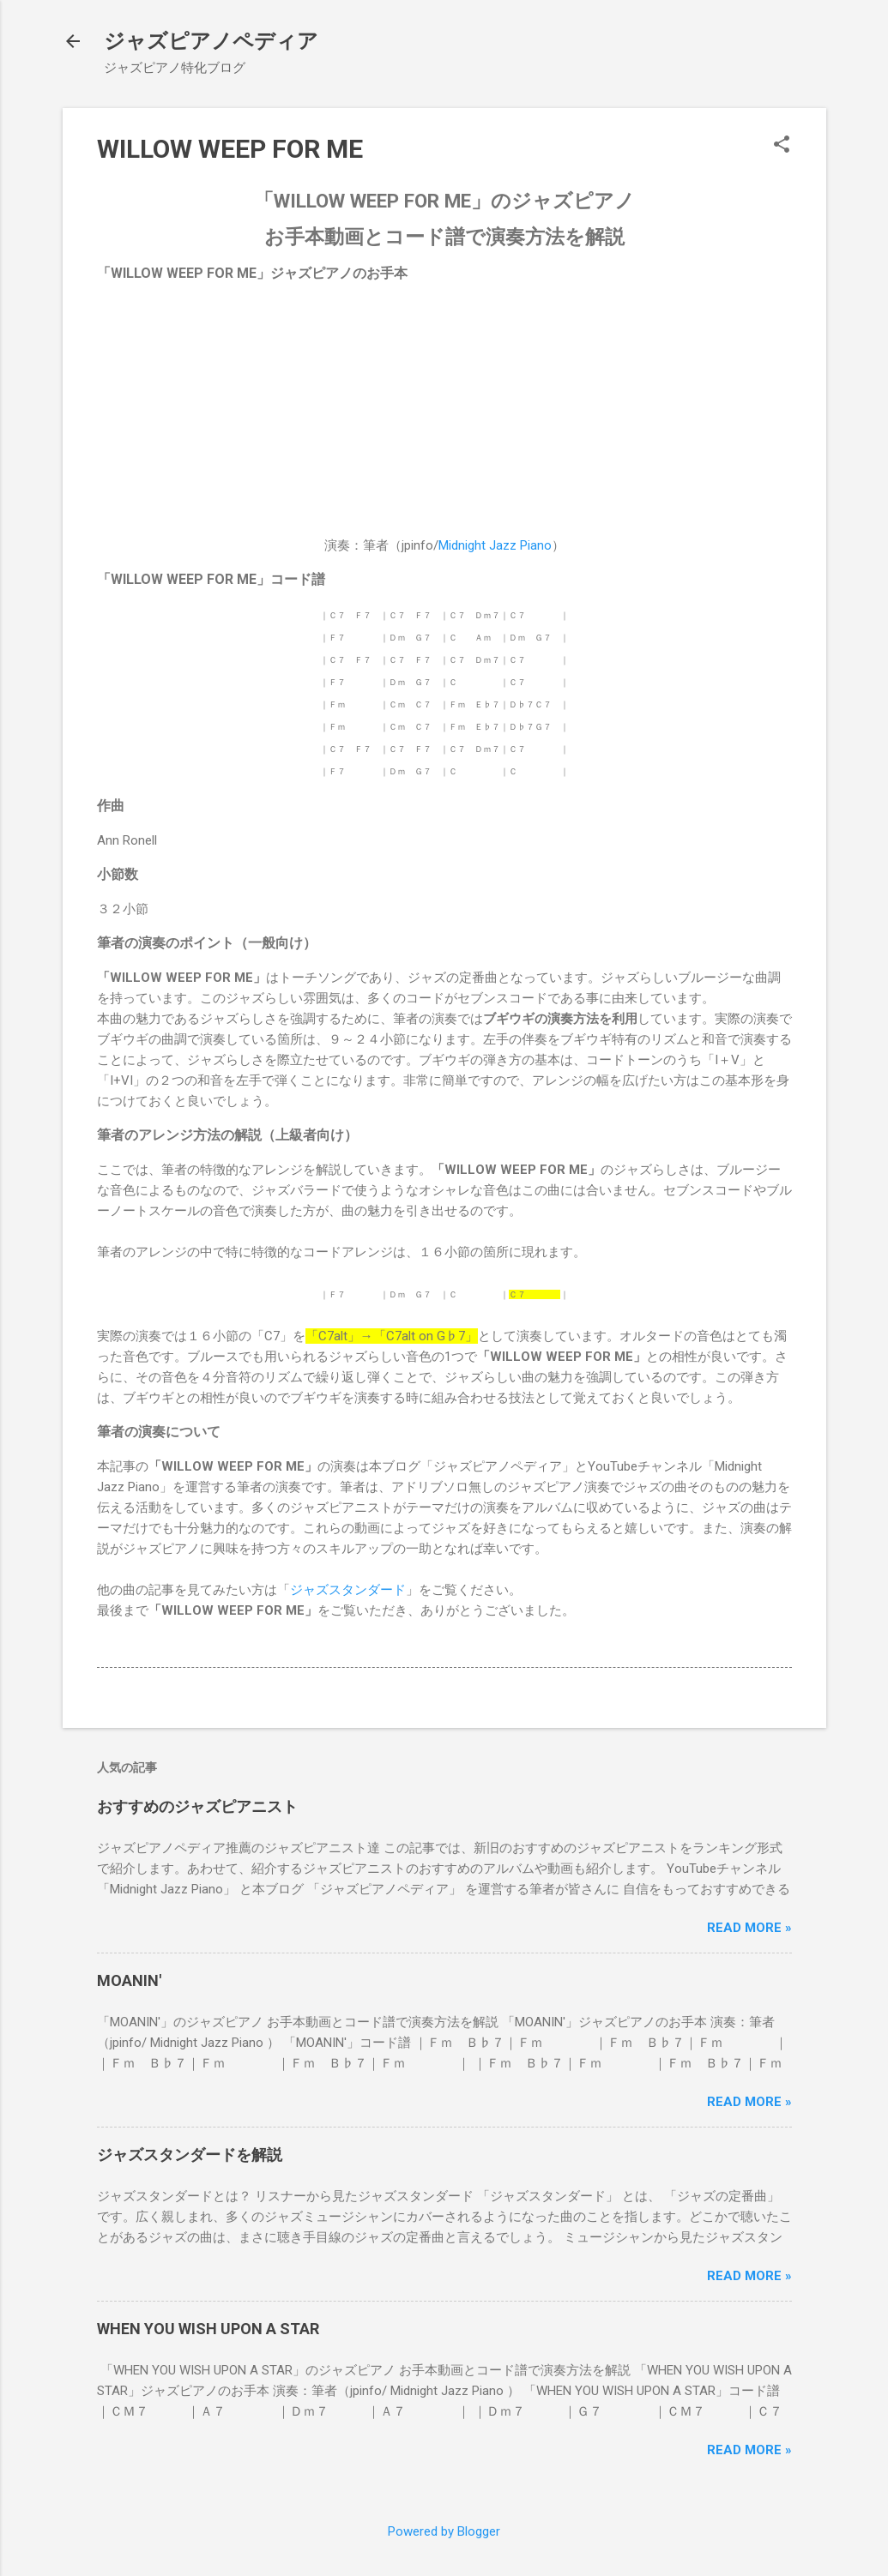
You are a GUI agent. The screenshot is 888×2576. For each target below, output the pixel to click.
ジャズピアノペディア (211, 41)
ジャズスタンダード (348, 1590)
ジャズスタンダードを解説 (189, 2155)
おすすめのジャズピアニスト (197, 1806)
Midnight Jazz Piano (495, 545)
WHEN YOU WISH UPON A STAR (208, 2329)
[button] (781, 146)
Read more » (749, 1927)
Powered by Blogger (444, 2531)
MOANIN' (129, 1980)
